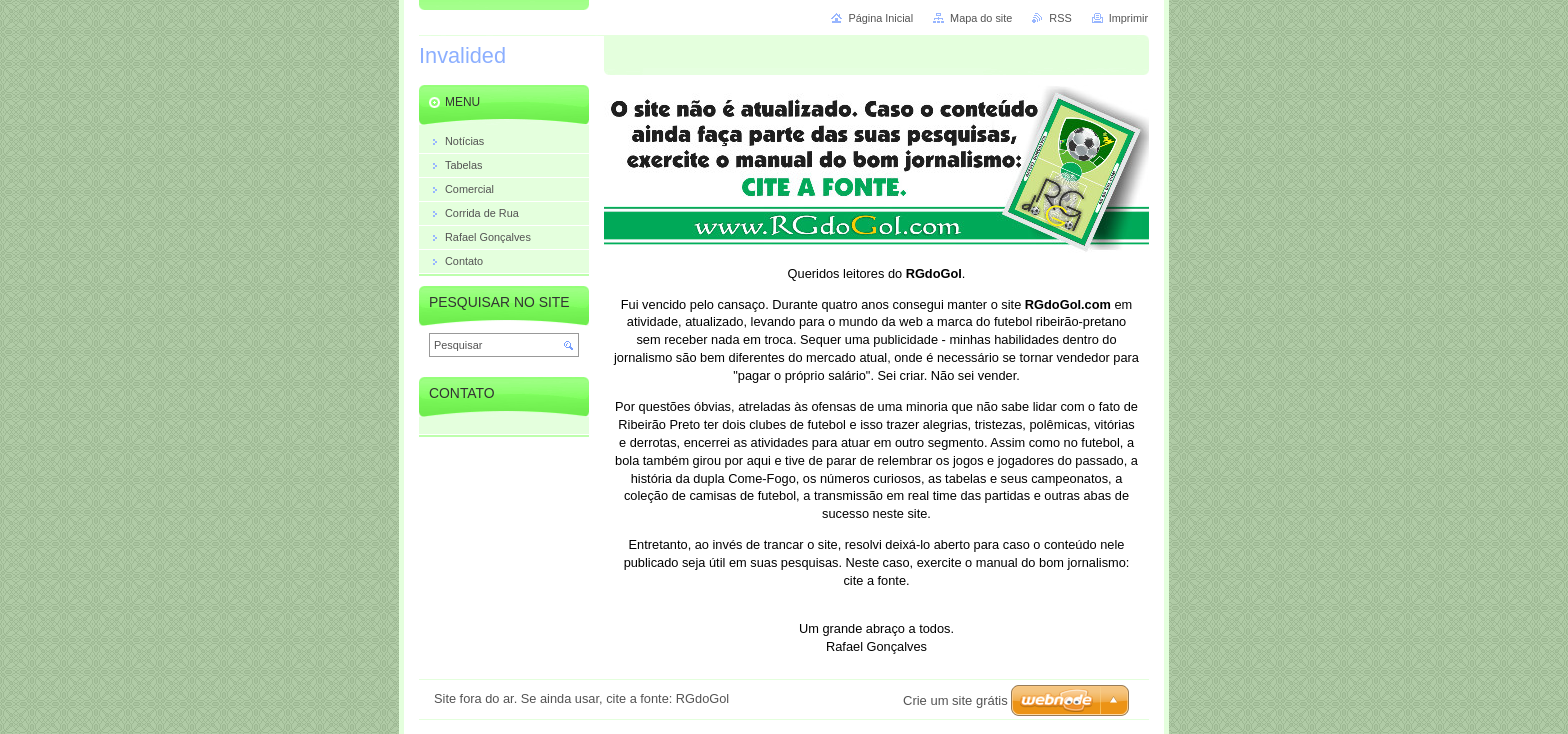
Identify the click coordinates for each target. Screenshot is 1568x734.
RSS (1060, 18)
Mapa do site (981, 18)
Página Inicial (880, 18)
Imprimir (1128, 18)
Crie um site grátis (955, 700)
